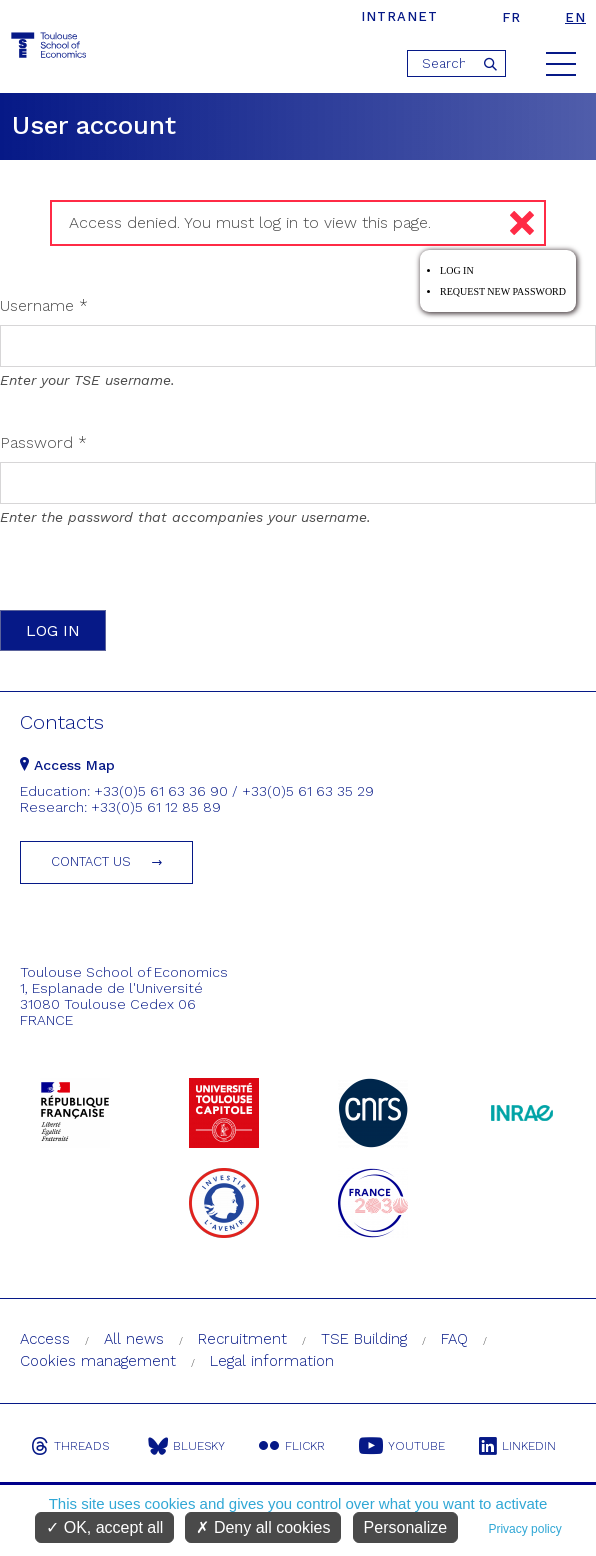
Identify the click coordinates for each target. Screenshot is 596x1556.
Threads (70, 1446)
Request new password (503, 291)
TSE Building (364, 1339)
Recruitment (242, 1339)
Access (45, 1339)
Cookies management (98, 1361)
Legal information (272, 1361)
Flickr (292, 1446)
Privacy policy (524, 1529)
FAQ (454, 1339)
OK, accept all (104, 1527)
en (575, 17)
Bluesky (186, 1446)
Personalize (406, 1527)
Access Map (67, 765)
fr (511, 17)
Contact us (91, 861)
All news (134, 1339)
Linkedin (517, 1446)
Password (43, 442)
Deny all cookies (263, 1527)
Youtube (402, 1446)
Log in (457, 270)
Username (44, 305)
